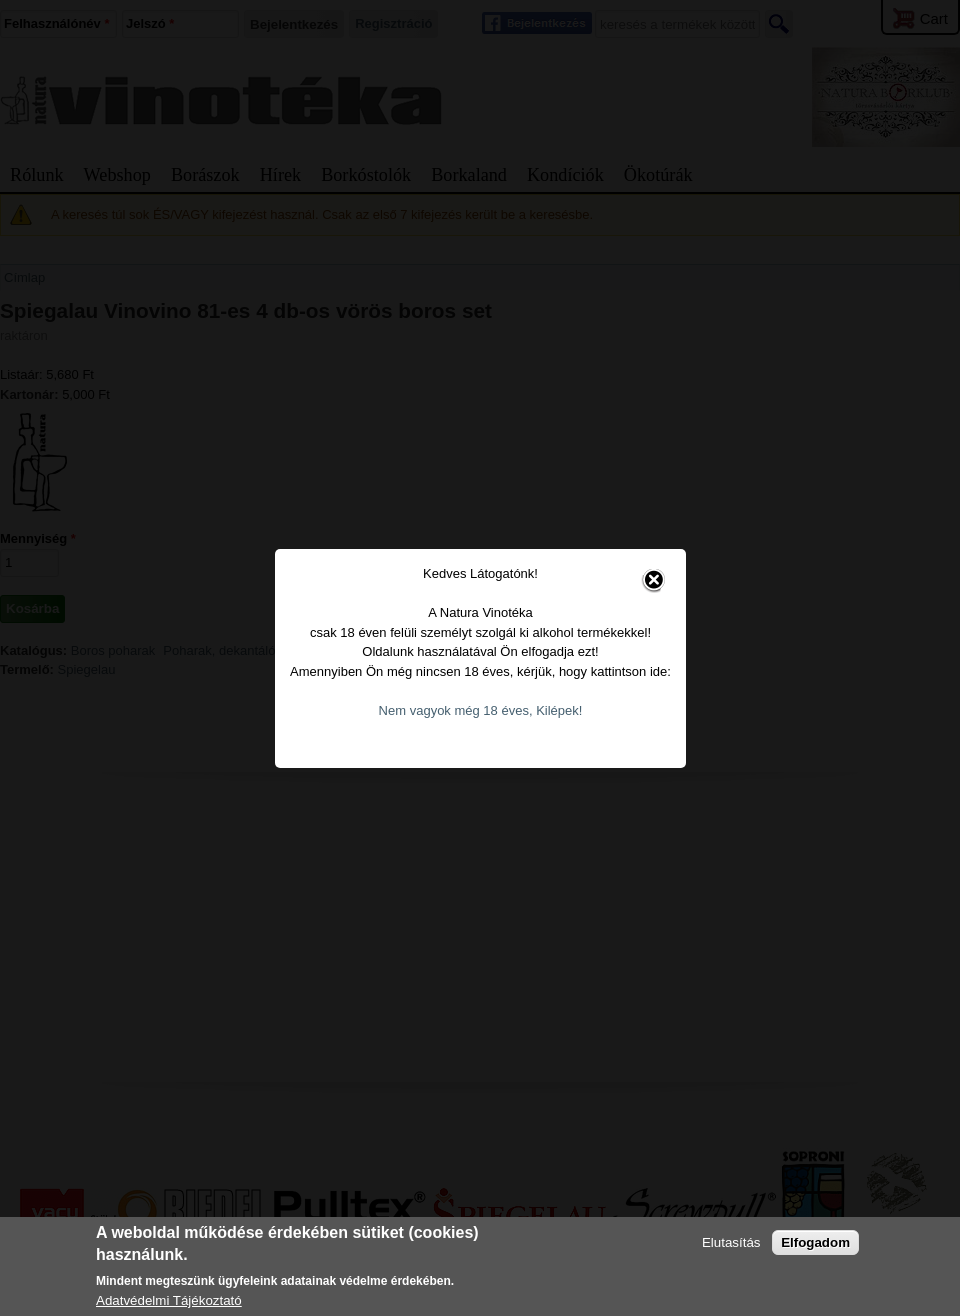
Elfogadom (815, 1242)
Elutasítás (731, 1242)
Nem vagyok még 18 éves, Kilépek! (471, 685)
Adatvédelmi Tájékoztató (169, 1300)
